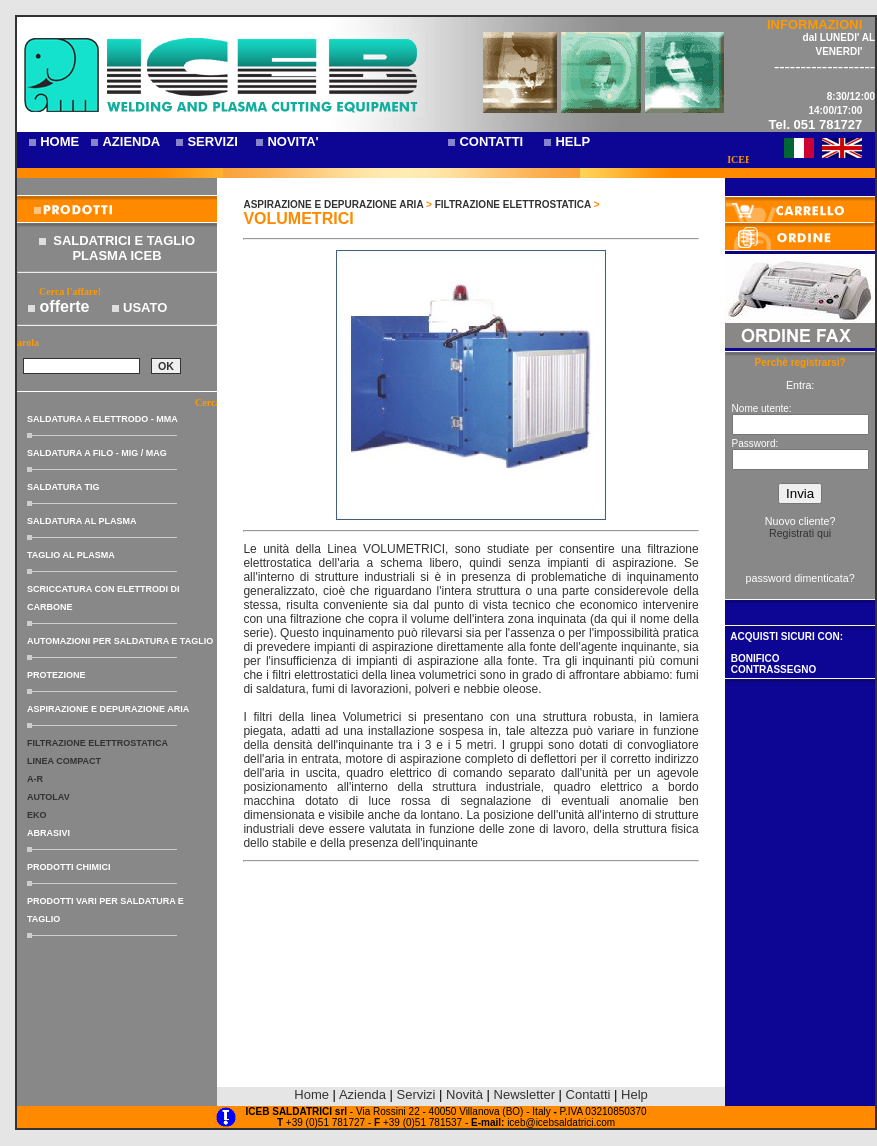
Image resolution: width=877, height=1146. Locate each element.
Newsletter (524, 1094)
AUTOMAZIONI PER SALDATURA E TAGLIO (120, 641)
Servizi (417, 1094)
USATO (145, 307)
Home (311, 1094)
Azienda (362, 1094)
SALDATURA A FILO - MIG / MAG (97, 453)
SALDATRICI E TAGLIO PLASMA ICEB (124, 248)
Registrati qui (800, 533)
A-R (35, 779)
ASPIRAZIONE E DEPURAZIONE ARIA (108, 709)
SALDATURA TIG (63, 487)
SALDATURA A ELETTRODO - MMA (102, 419)
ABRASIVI (48, 833)
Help (634, 1094)
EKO (37, 815)
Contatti (588, 1094)
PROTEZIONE (56, 675)
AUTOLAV (48, 797)
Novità (464, 1094)
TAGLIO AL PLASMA (71, 555)
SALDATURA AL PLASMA (82, 521)
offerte (65, 306)
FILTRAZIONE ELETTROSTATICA (97, 743)
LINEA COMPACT (64, 761)
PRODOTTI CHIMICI (69, 867)
